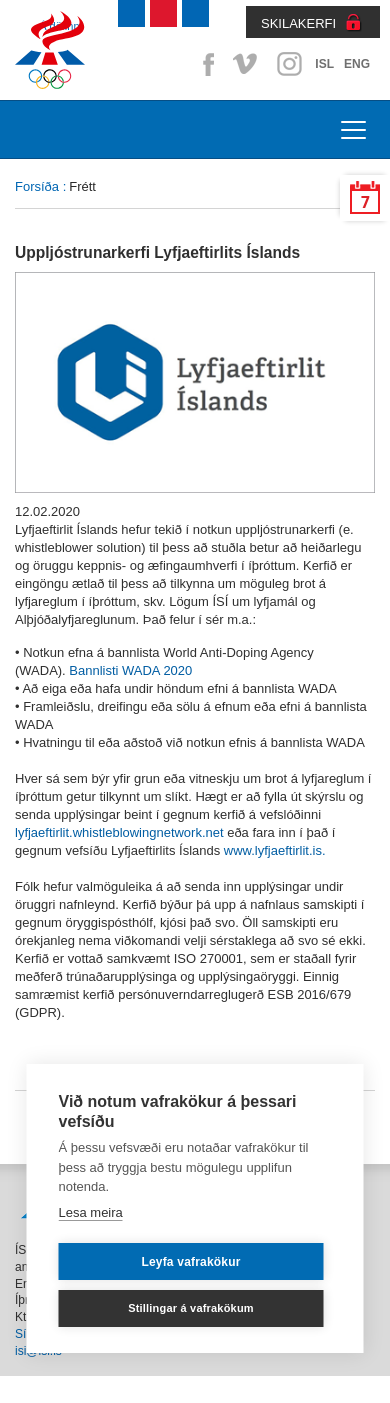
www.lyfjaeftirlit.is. (275, 850)
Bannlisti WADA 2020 (130, 670)
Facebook (205, 64)
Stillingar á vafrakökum (191, 1308)
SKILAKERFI (298, 23)
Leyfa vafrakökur (190, 1262)
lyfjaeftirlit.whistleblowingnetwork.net (119, 832)
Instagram (289, 64)
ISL (324, 64)
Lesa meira (91, 1212)
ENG (357, 64)
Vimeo (247, 64)
